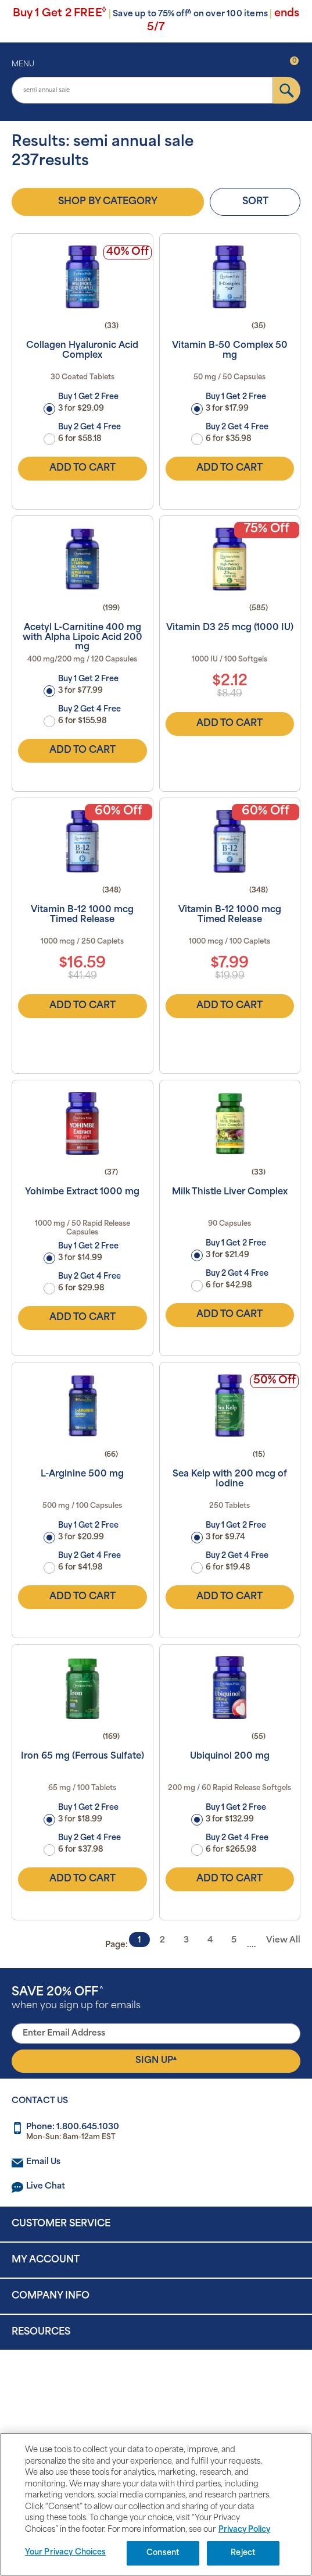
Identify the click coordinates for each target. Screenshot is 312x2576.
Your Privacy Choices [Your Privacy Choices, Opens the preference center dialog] (65, 2552)
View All (283, 1940)
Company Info (50, 2296)
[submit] (286, 90)
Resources (41, 2332)
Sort (255, 202)
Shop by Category (107, 202)
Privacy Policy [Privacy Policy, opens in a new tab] (244, 2530)
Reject (243, 2553)
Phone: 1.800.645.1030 (72, 2127)
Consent (163, 2553)
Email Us (43, 2162)
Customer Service (61, 2224)
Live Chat (45, 2186)
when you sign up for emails (76, 1999)
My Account (46, 2260)
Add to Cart (82, 468)
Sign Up (156, 2060)
